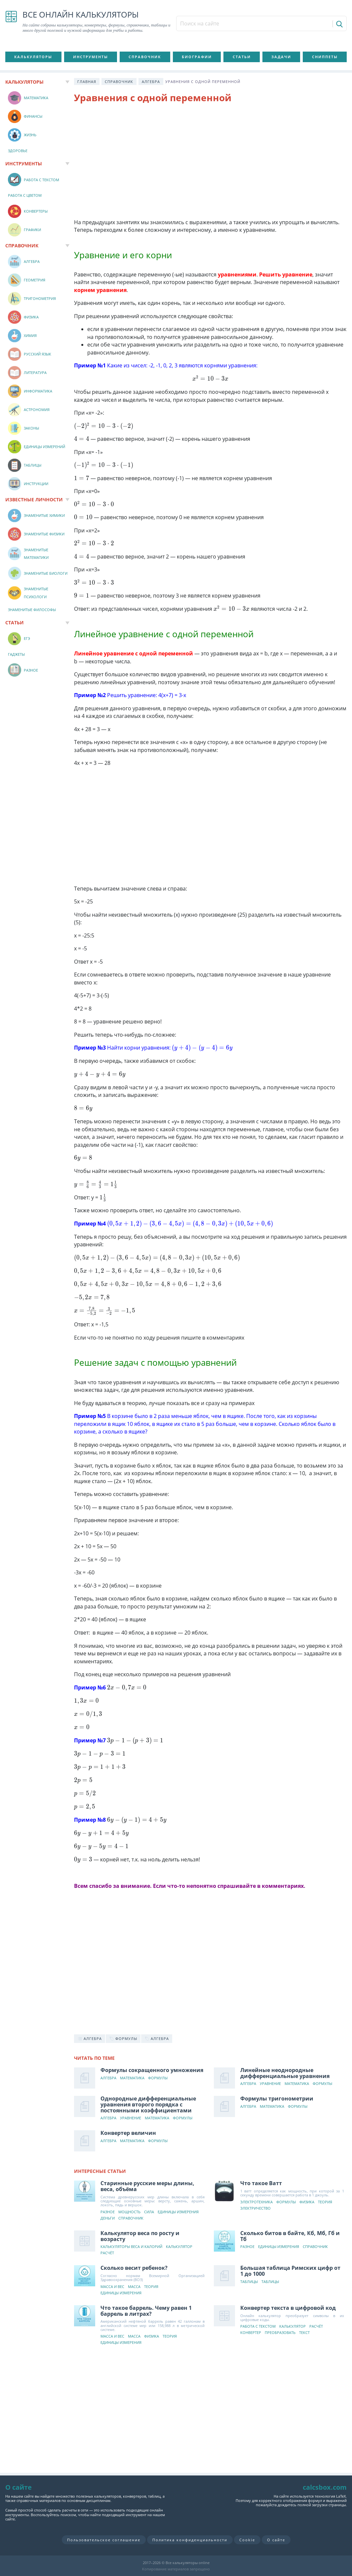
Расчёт (107, 2253)
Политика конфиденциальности (189, 2539)
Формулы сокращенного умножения (151, 2070)
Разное (107, 2212)
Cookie (247, 2539)
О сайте (276, 2539)
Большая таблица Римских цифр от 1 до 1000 (290, 2270)
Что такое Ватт (261, 2183)
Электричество (255, 2208)
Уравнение (270, 2084)
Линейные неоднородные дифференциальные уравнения (285, 2073)
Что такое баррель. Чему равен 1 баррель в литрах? (146, 2310)
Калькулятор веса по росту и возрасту (139, 2236)
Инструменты (90, 56)
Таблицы (249, 2282)
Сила (149, 2212)
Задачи (281, 56)
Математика (132, 2078)
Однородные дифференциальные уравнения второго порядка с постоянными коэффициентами (148, 2104)
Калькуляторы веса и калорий (131, 2247)
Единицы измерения (178, 2212)
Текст (304, 2333)
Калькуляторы (33, 56)
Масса (134, 2287)
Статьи (242, 56)
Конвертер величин (128, 2133)
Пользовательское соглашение (103, 2539)
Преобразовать (280, 2333)
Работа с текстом (258, 2326)
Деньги (107, 2218)
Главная (86, 81)
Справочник (145, 56)
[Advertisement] (210, 162)
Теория (325, 2202)
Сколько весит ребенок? (134, 2267)
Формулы (158, 2078)
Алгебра (151, 81)
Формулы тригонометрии (276, 2098)
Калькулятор (179, 2247)
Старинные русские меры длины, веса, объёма (147, 2186)
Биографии (197, 56)
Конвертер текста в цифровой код (288, 2307)
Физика (306, 2202)
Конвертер (250, 2333)
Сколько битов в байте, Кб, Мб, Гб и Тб (290, 2236)
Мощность (129, 2212)
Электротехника (256, 2202)
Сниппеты (325, 56)
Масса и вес (112, 2287)
